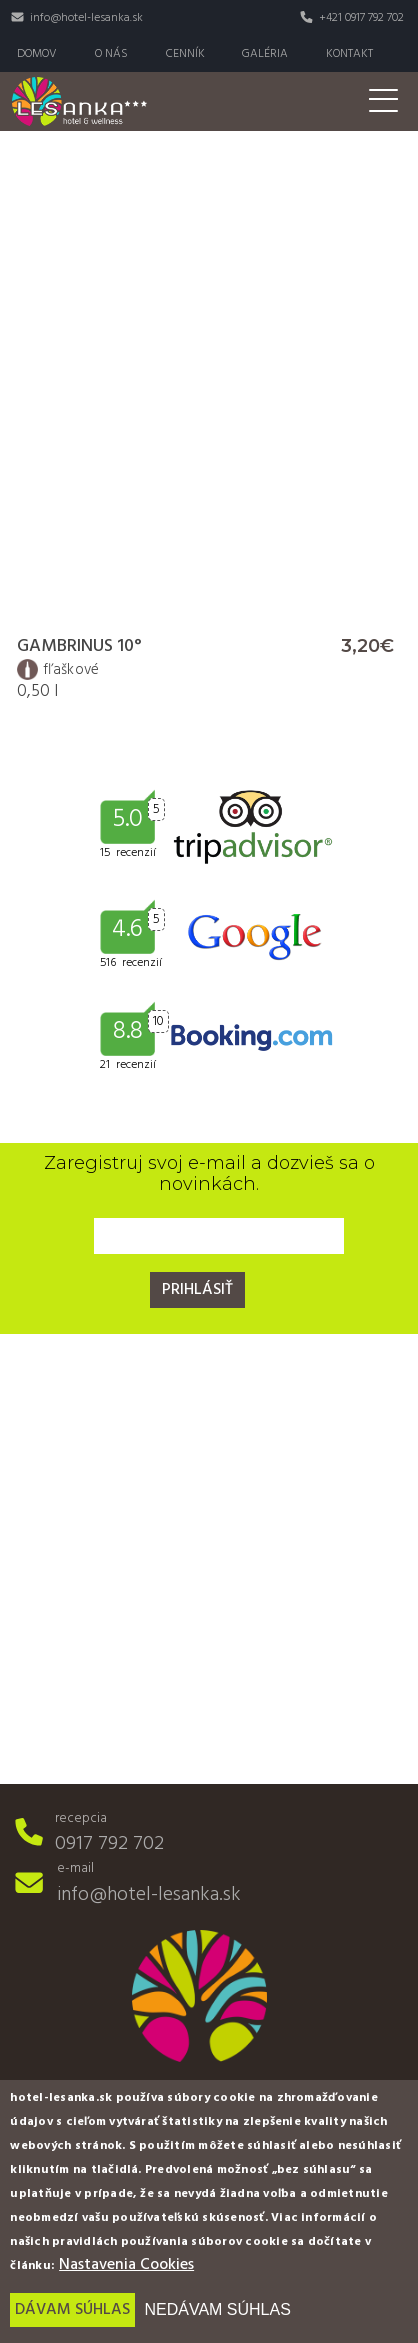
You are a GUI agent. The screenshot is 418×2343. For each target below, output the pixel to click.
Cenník (185, 54)
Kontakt (349, 54)
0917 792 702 (109, 1844)
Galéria (265, 54)
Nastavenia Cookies (126, 2265)
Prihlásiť (197, 1290)
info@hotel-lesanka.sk (86, 18)
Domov (37, 54)
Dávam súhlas (72, 2310)
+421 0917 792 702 (361, 18)
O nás (111, 54)
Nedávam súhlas (217, 2309)
